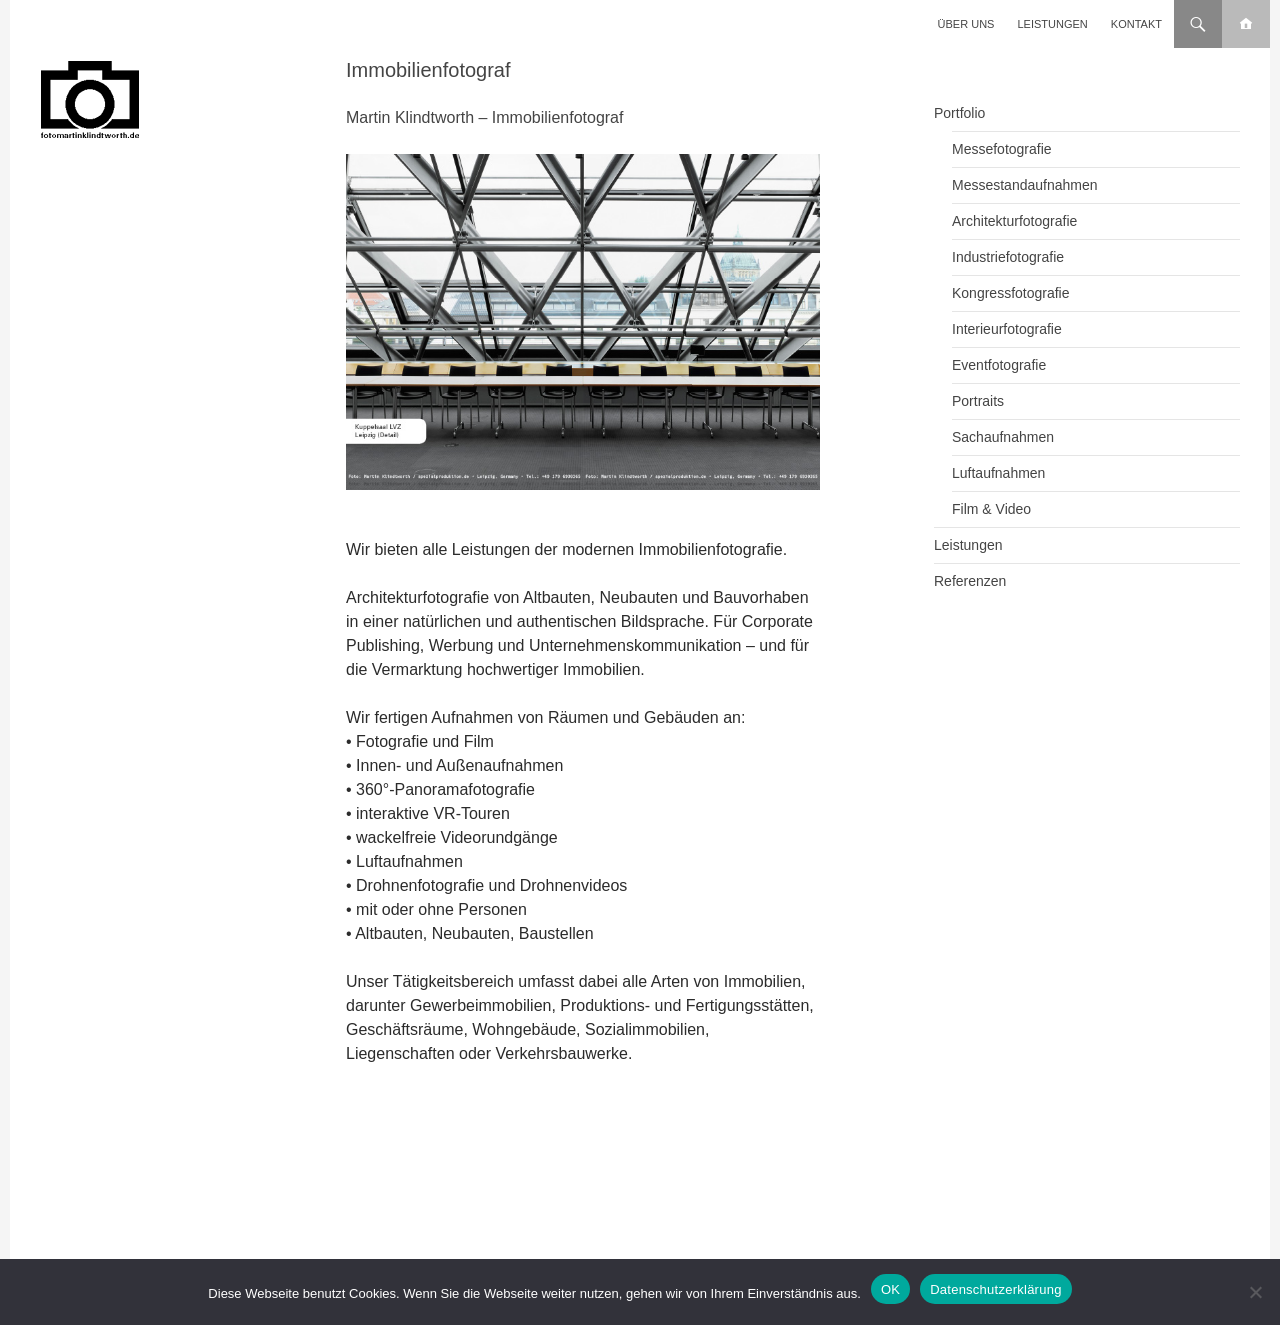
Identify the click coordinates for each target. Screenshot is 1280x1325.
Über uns (966, 24)
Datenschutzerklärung (995, 1289)
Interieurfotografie (1007, 329)
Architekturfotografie (1014, 221)
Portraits (978, 401)
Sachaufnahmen (1003, 437)
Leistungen (1053, 24)
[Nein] (1255, 1292)
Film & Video (991, 509)
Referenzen (970, 581)
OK (890, 1289)
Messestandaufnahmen (1025, 185)
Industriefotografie (1008, 257)
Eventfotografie (999, 365)
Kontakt (1136, 24)
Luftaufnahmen (998, 473)
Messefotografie (1002, 149)
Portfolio (959, 113)
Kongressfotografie (1011, 293)
